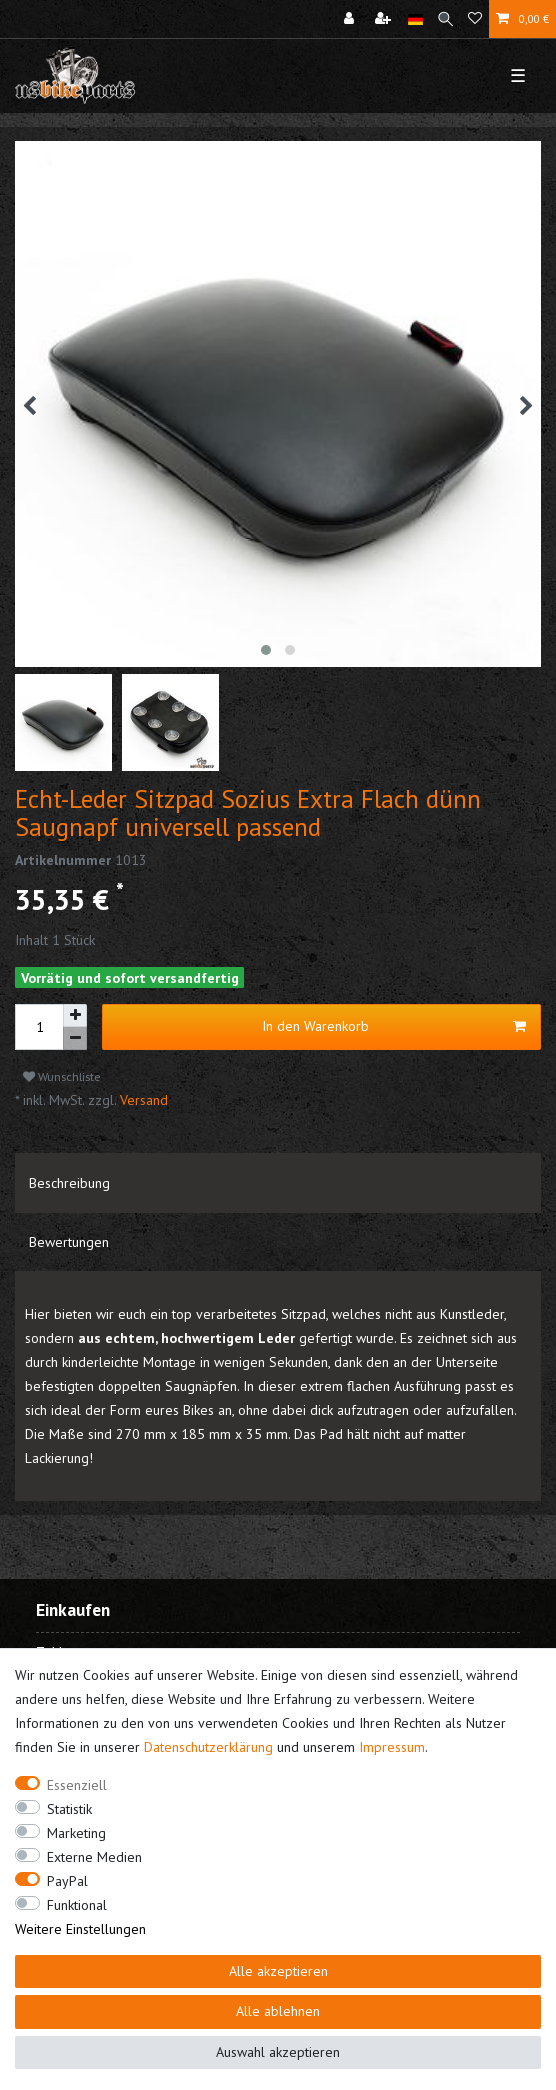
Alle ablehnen (278, 2011)
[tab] (278, 1183)
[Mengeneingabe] (39, 1027)
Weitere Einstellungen (80, 1929)
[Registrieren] (385, 19)
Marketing (76, 1833)
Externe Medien (94, 1857)
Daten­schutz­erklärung (208, 1747)
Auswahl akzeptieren (278, 2052)
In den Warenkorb (394, 1026)
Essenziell (77, 1785)
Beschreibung (69, 1183)
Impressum (392, 1747)
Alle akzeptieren (278, 1971)
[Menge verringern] (75, 1038)
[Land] (415, 19)
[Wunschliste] (475, 19)
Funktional (77, 1905)
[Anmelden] (351, 19)
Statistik (69, 1809)
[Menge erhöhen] (75, 1016)
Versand (142, 1100)
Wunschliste (62, 1076)
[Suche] (445, 19)
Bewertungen (69, 1242)
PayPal (67, 1881)
